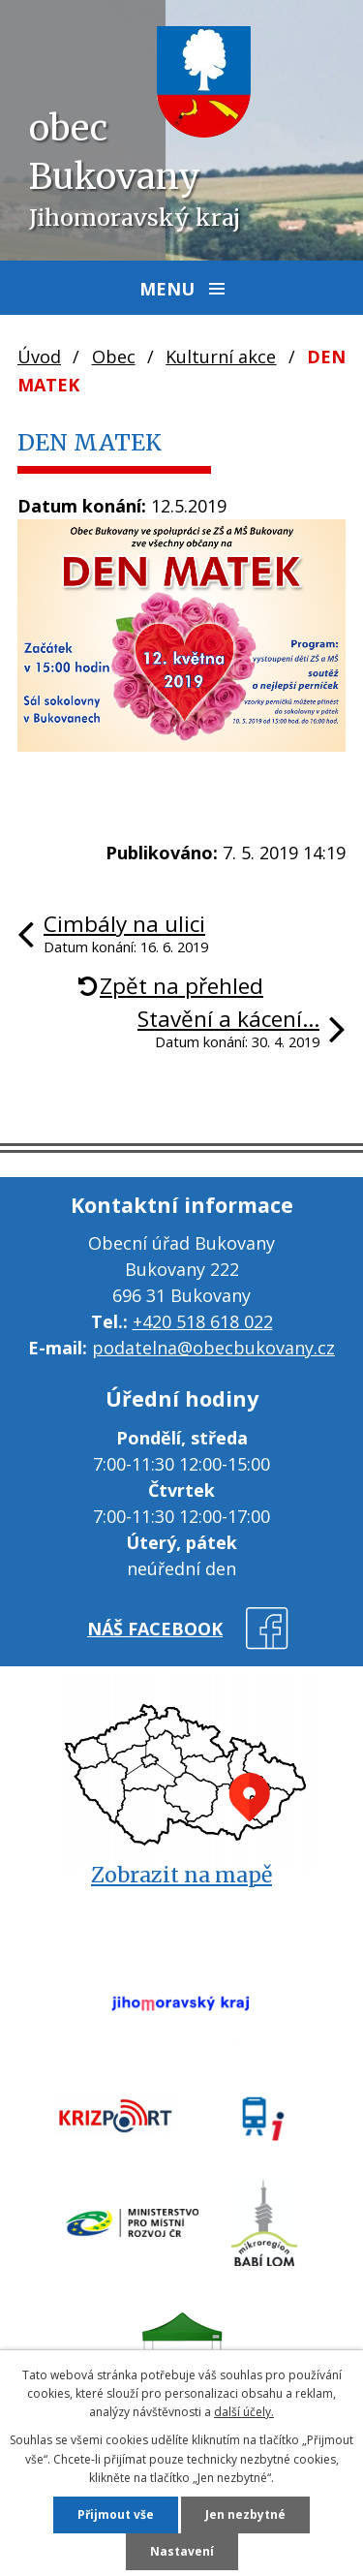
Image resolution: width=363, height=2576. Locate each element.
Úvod (39, 356)
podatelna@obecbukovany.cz (213, 1347)
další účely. (244, 2412)
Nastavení (182, 2551)
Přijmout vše (115, 2514)
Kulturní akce (221, 356)
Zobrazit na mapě (181, 1875)
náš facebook (155, 1628)
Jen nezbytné (245, 2514)
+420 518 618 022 (203, 1321)
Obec (114, 356)
